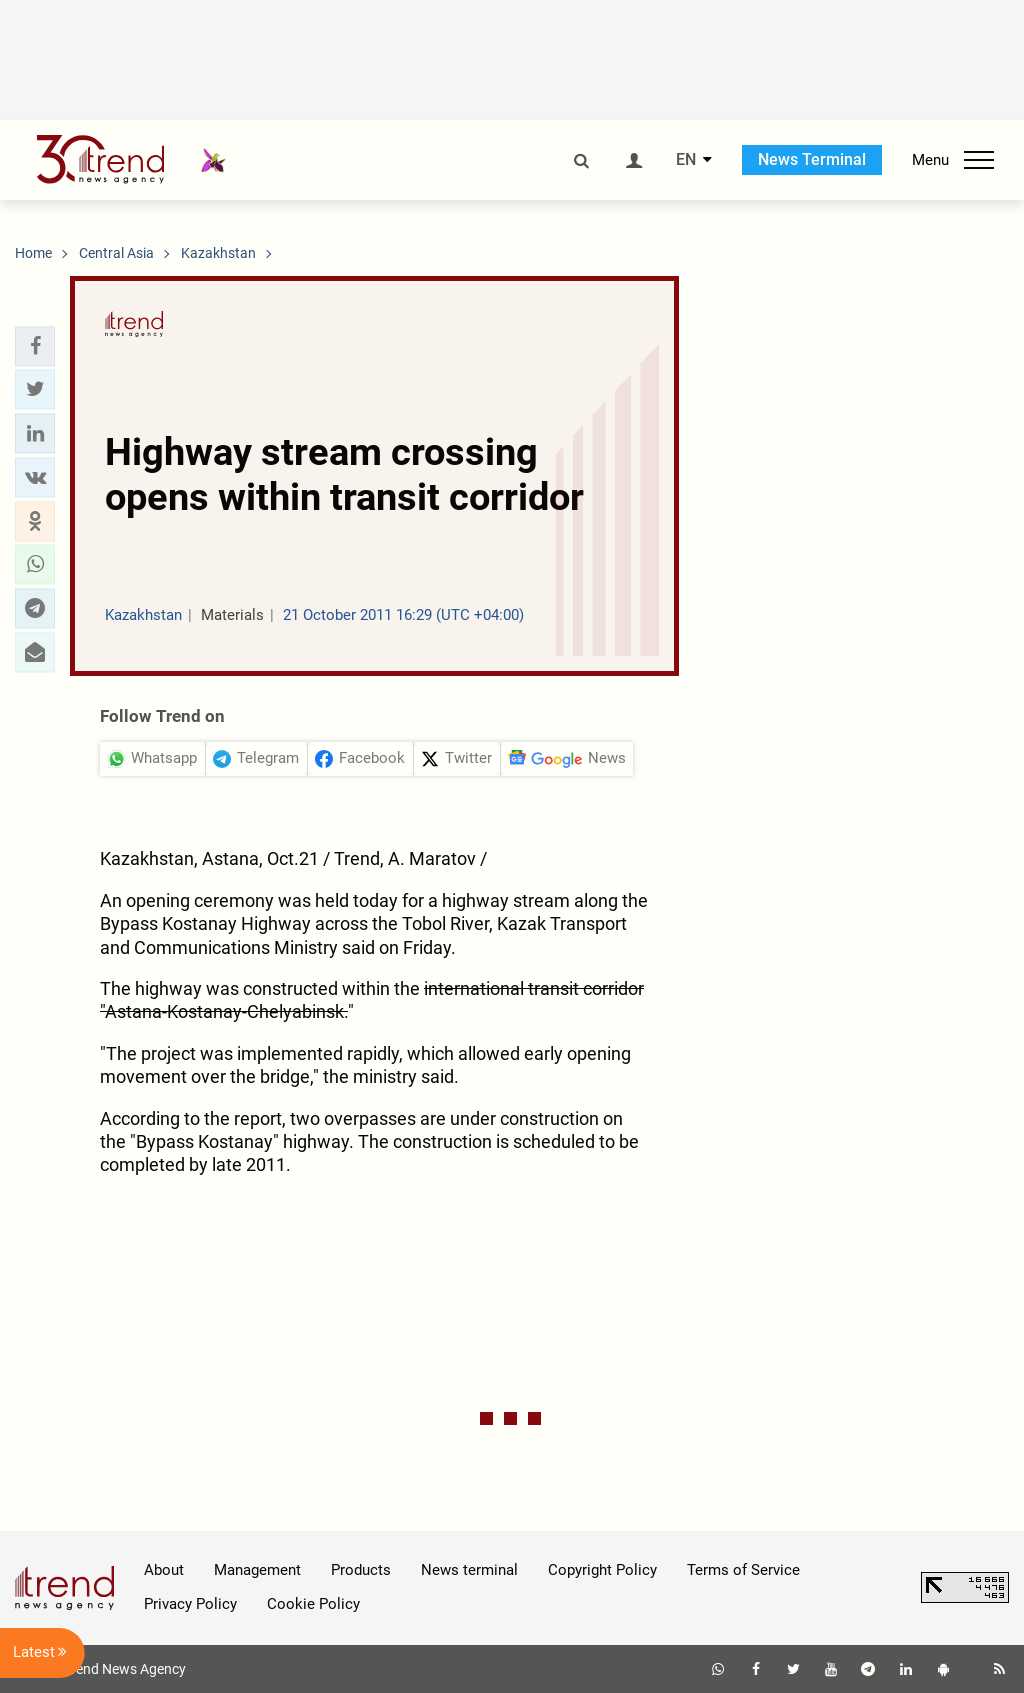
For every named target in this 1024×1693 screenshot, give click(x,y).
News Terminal (812, 159)
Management (257, 1570)
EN (686, 160)
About (164, 1570)
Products (361, 1570)
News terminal (469, 1570)
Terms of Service (743, 1570)
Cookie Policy (313, 1604)
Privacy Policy (190, 1604)
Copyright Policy (602, 1570)
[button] (35, 346)
